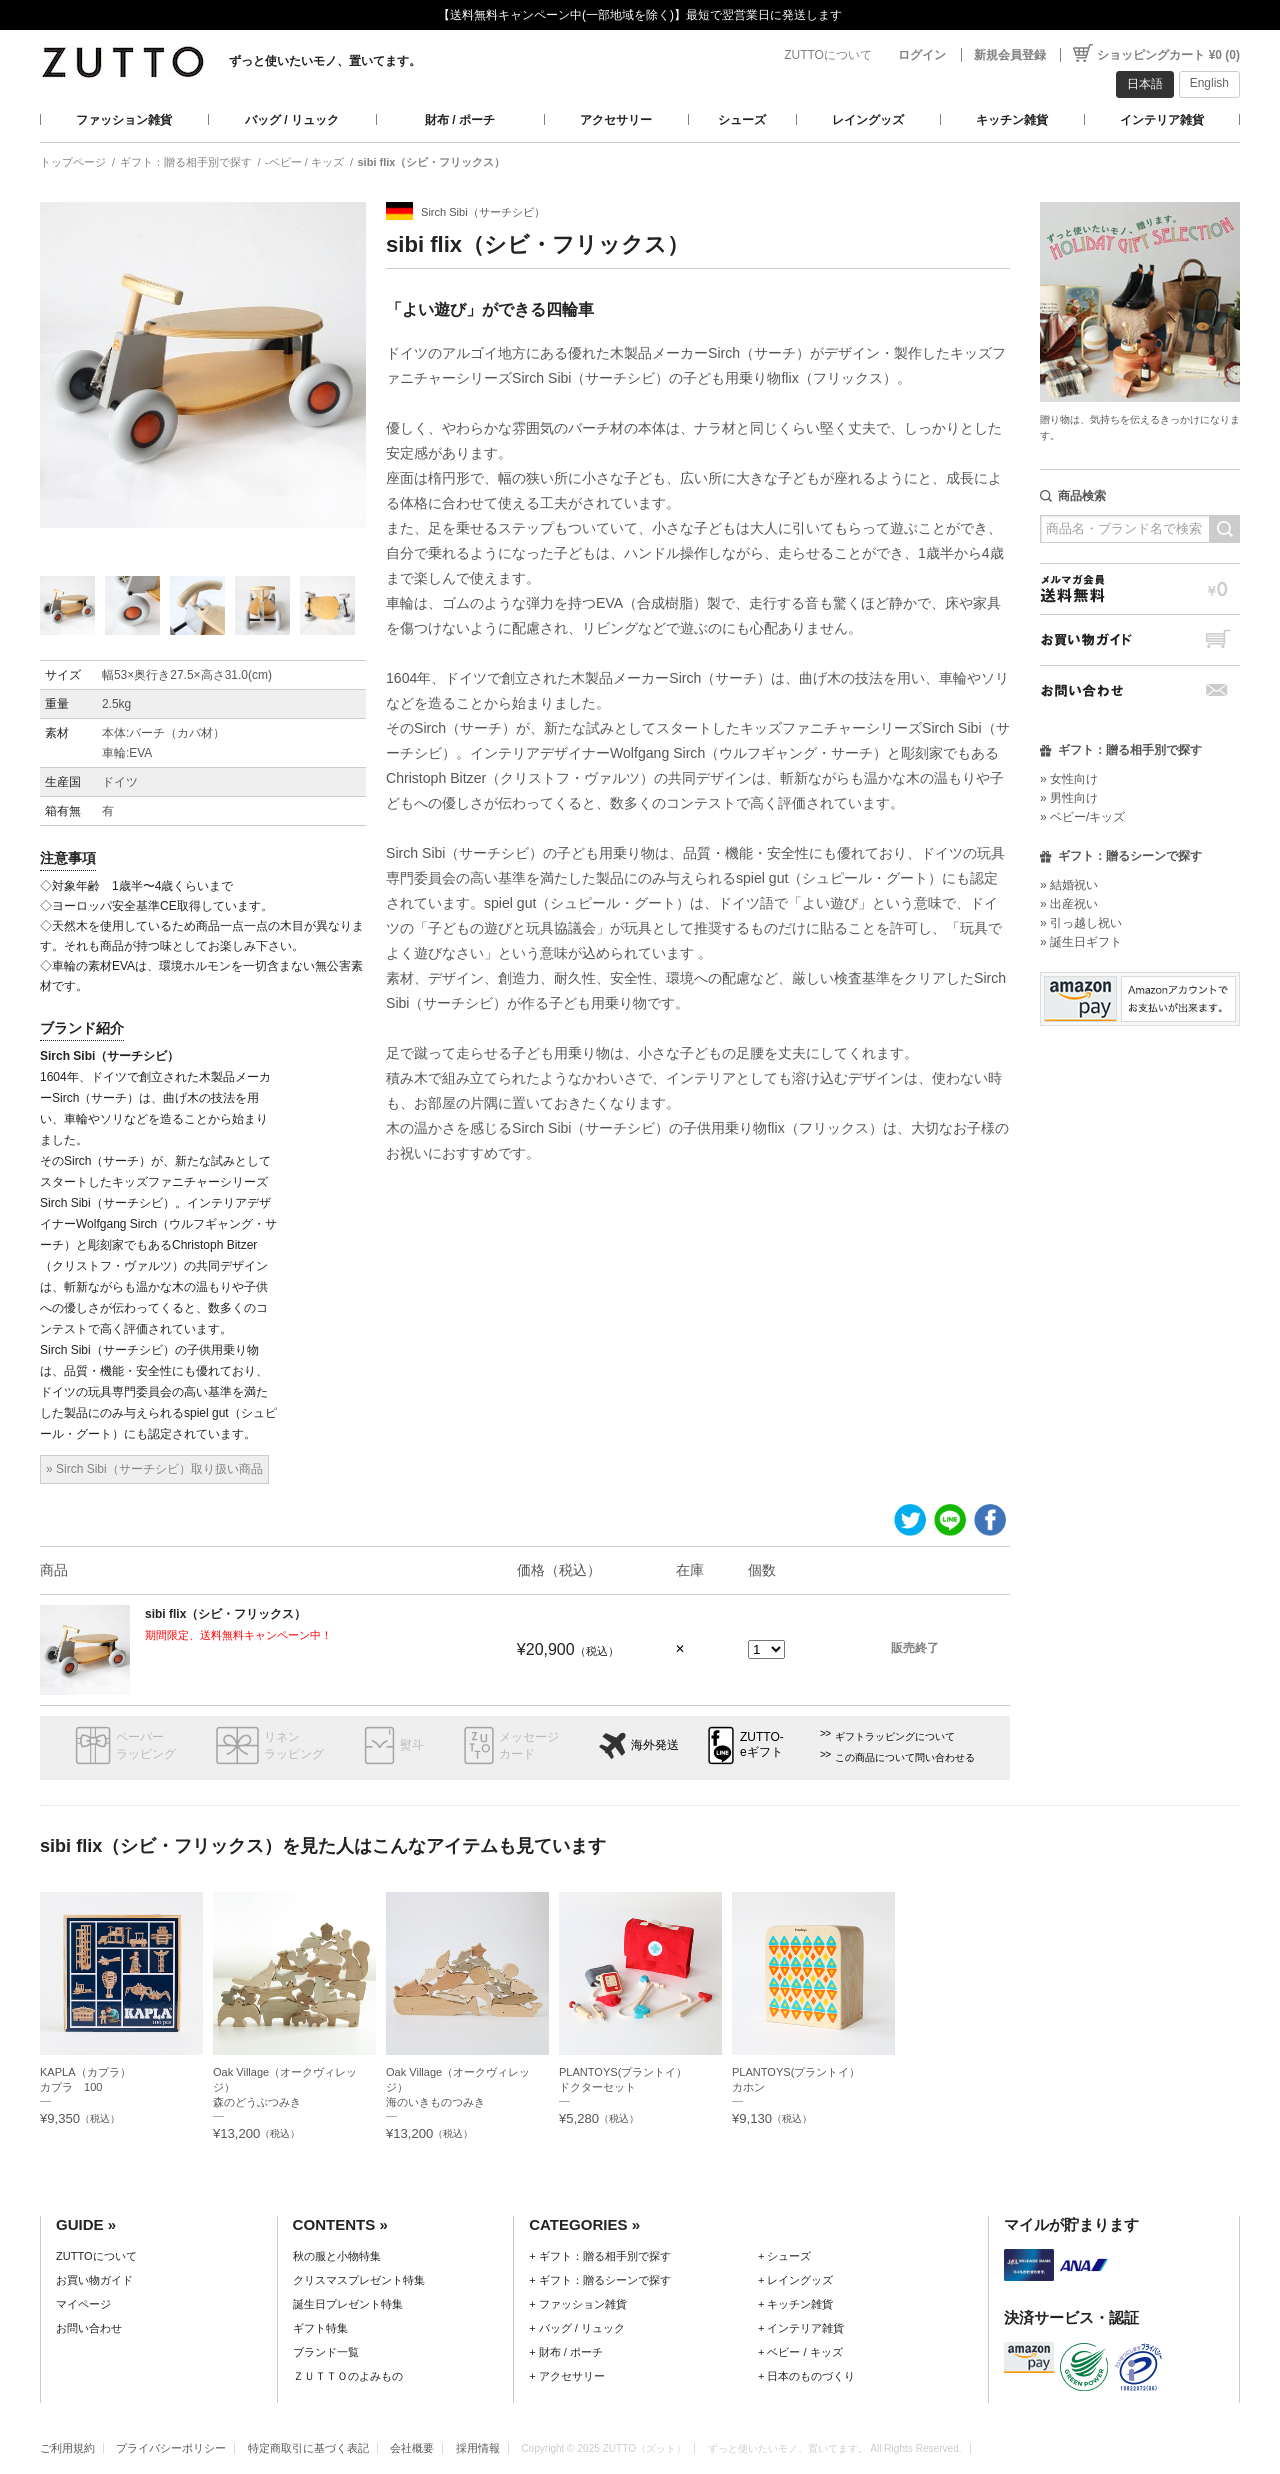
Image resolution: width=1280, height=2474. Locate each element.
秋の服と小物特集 (337, 2256)
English (1209, 83)
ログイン (922, 55)
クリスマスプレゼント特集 (359, 2280)
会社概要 (412, 2448)
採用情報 (478, 2448)
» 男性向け (1069, 798)
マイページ (83, 2304)
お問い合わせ (1140, 690)
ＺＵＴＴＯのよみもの (348, 2376)
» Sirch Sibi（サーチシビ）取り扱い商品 (154, 1469)
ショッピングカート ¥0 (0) (1168, 55)
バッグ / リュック (292, 120)
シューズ (742, 120)
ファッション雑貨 (124, 120)
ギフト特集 (320, 2328)
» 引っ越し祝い (1081, 923)
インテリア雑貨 (1162, 120)
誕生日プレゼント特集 (348, 2304)
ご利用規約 (67, 2448)
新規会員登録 (1010, 55)
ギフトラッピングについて (895, 1736)
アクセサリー (616, 120)
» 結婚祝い (1069, 885)
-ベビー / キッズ (304, 162)
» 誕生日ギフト (1081, 942)
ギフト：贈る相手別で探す (186, 162)
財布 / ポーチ (460, 120)
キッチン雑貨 (1012, 120)
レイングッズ (868, 120)
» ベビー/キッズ (1082, 817)
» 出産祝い (1069, 904)
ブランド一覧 (326, 2352)
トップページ (73, 162)
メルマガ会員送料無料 (1140, 588)
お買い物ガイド (1140, 639)
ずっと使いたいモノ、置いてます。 (325, 61)
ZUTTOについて (828, 55)
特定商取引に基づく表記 (308, 2448)
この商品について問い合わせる (905, 1757)
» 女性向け (1069, 779)
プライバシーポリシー (171, 2448)
